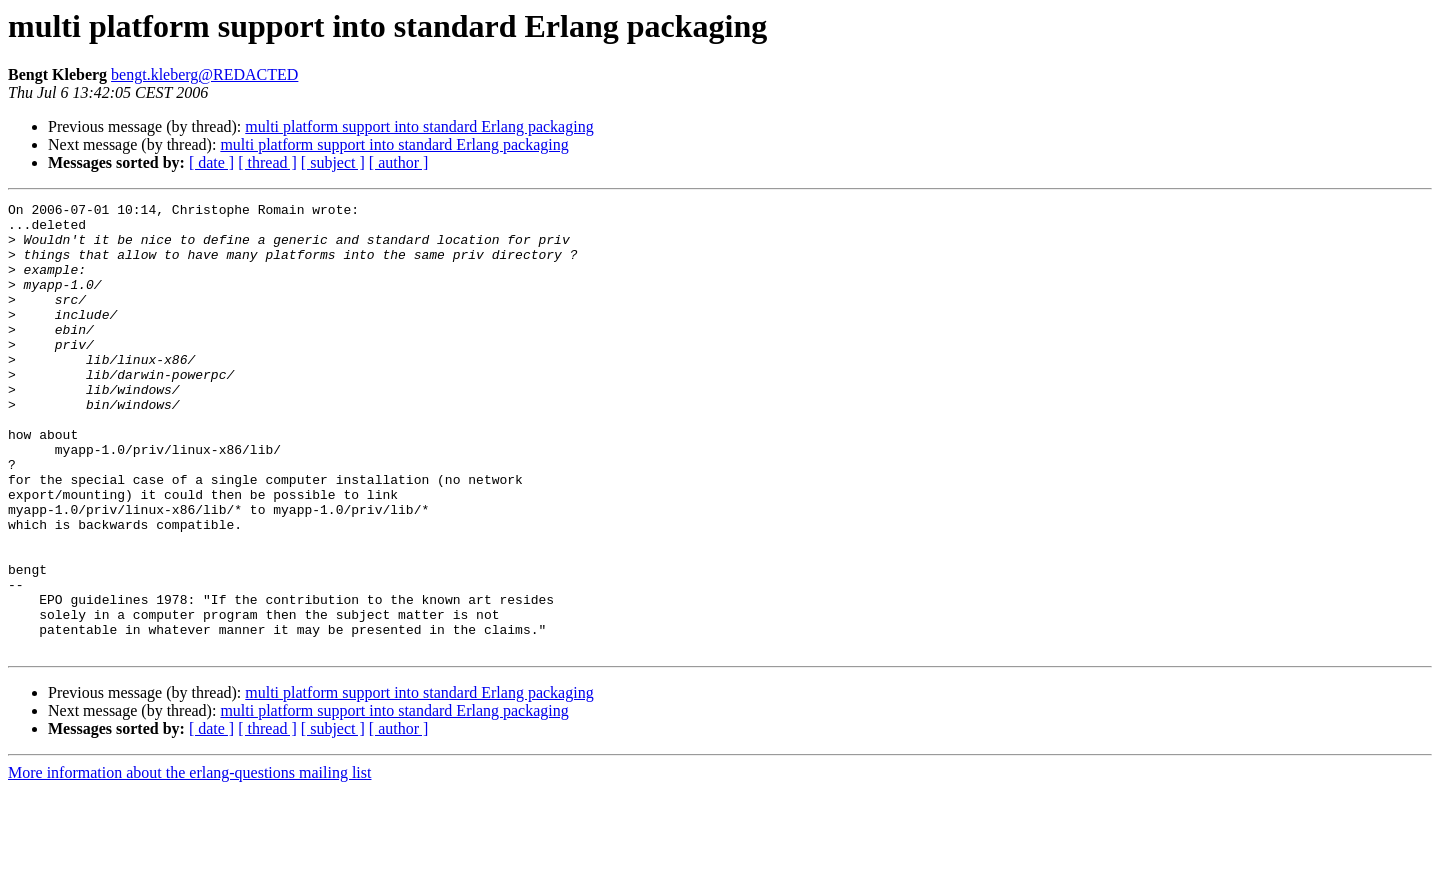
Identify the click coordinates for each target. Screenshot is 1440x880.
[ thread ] (267, 162)
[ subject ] (333, 162)
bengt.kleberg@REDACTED (204, 74)
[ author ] (399, 162)
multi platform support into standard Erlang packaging (419, 126)
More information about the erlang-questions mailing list (189, 862)
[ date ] (211, 162)
